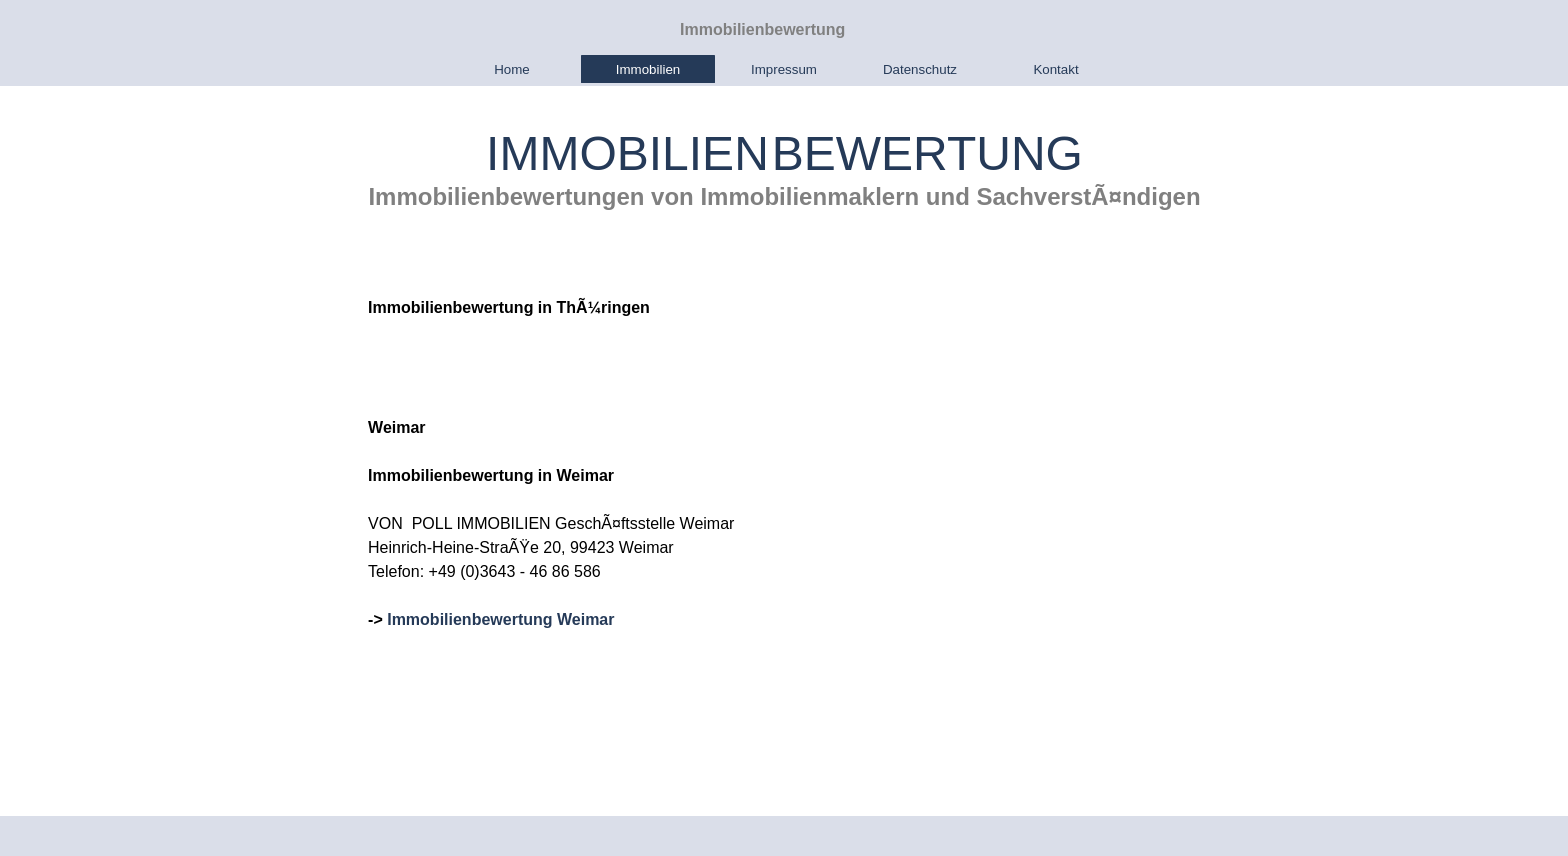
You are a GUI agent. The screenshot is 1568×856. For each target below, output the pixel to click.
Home (512, 69)
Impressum (784, 69)
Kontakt (1055, 69)
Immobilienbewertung (762, 29)
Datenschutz (920, 69)
